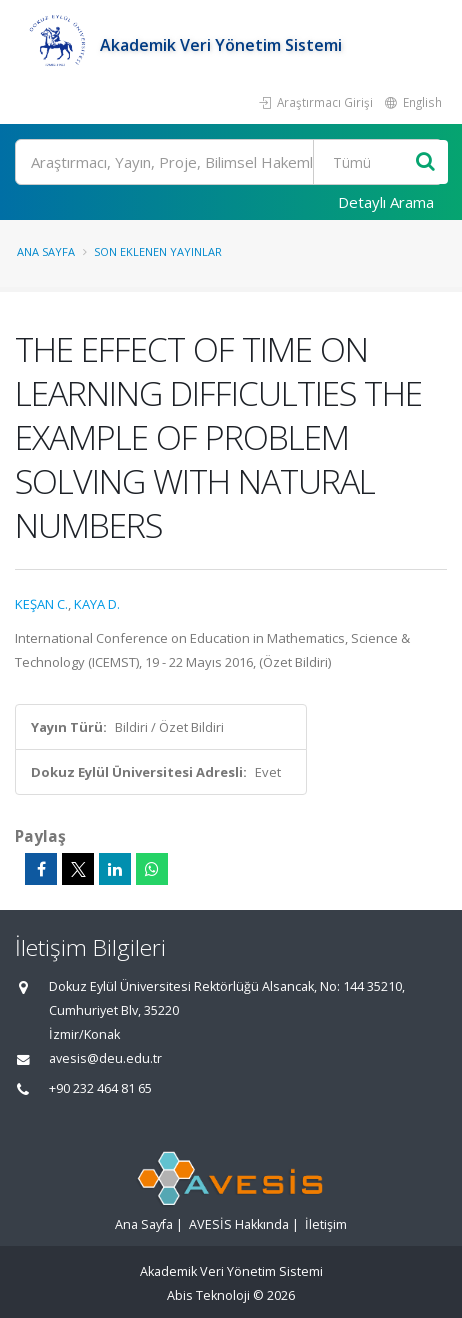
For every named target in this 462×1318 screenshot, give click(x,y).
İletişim (326, 1224)
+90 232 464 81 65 (100, 1088)
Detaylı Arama (386, 202)
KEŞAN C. (41, 604)
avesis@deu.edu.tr (105, 1058)
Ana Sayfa (46, 251)
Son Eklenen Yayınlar (158, 251)
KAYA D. (97, 604)
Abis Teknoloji (208, 1295)
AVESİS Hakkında (239, 1224)
